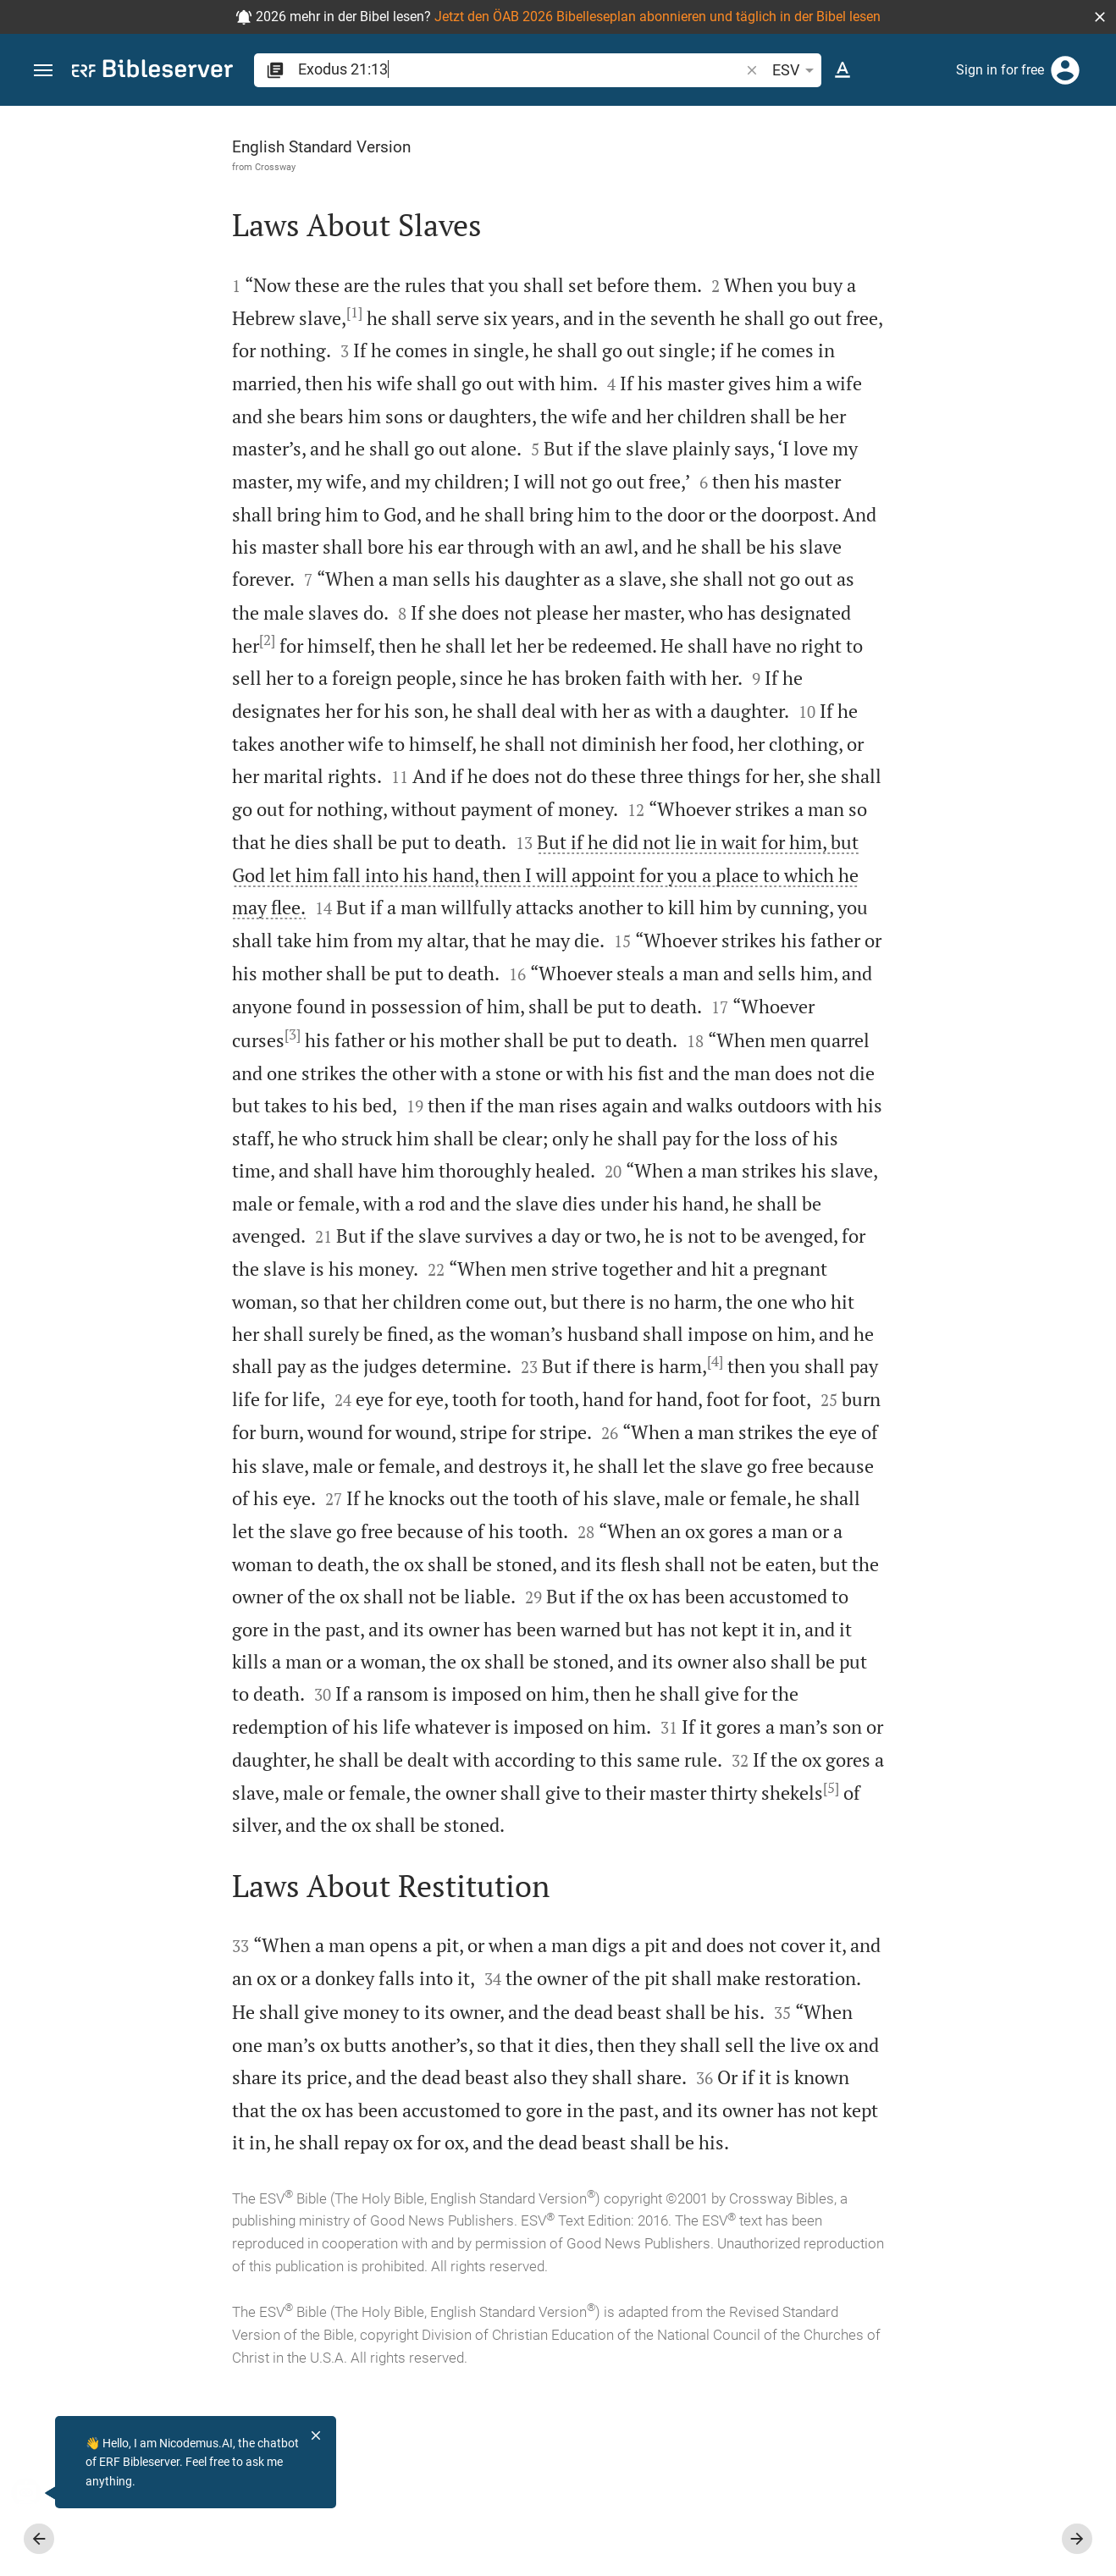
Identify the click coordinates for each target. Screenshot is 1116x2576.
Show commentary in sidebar (892, 570)
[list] (935, 631)
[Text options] (842, 70)
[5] (142, 1981)
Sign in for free (1000, 70)
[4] (276, 1490)
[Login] (1065, 70)
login (969, 266)
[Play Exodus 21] (935, 889)
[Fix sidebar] (745, 121)
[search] (520, 69)
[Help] (1088, 173)
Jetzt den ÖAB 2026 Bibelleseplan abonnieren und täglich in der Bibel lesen (657, 16)
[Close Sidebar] (745, 1356)
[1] (243, 312)
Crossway (115, 167)
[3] (301, 1098)
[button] (1099, 16)
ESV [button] (796, 70)
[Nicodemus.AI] (39, 2493)
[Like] (782, 173)
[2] (202, 672)
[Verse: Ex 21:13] (895, 137)
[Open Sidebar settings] (1061, 173)
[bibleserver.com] (152, 71)
